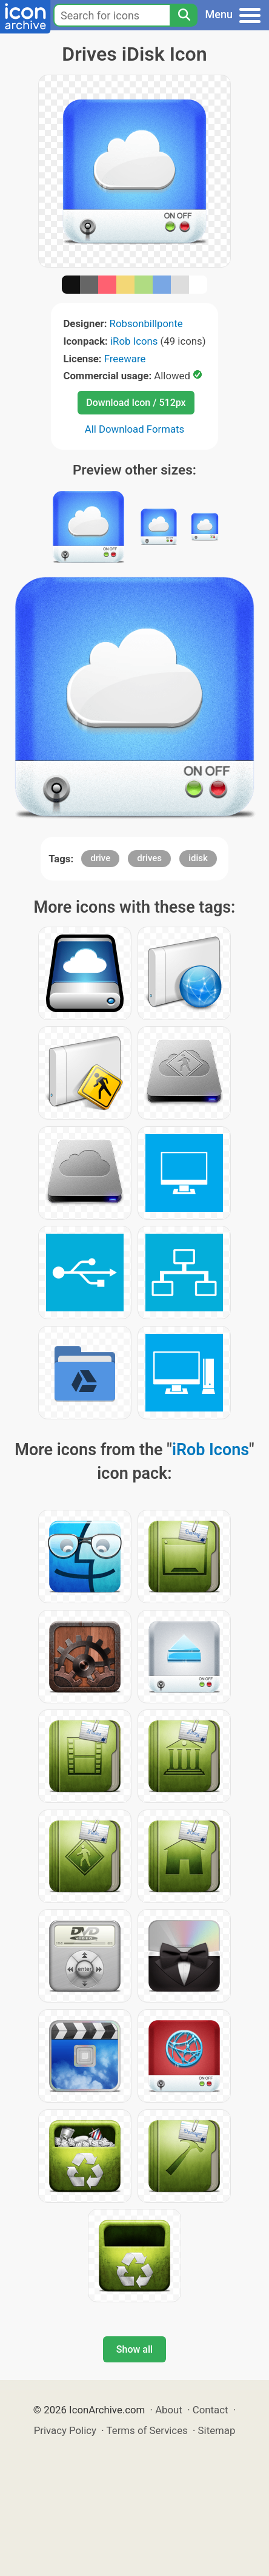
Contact (210, 2410)
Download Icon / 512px (135, 402)
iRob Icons (134, 341)
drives (149, 858)
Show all (134, 2349)
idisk (198, 858)
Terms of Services (147, 2430)
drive (100, 858)
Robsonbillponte (146, 323)
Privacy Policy (65, 2430)
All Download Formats (135, 429)
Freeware (125, 359)
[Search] (184, 15)
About (168, 2410)
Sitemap (217, 2430)
